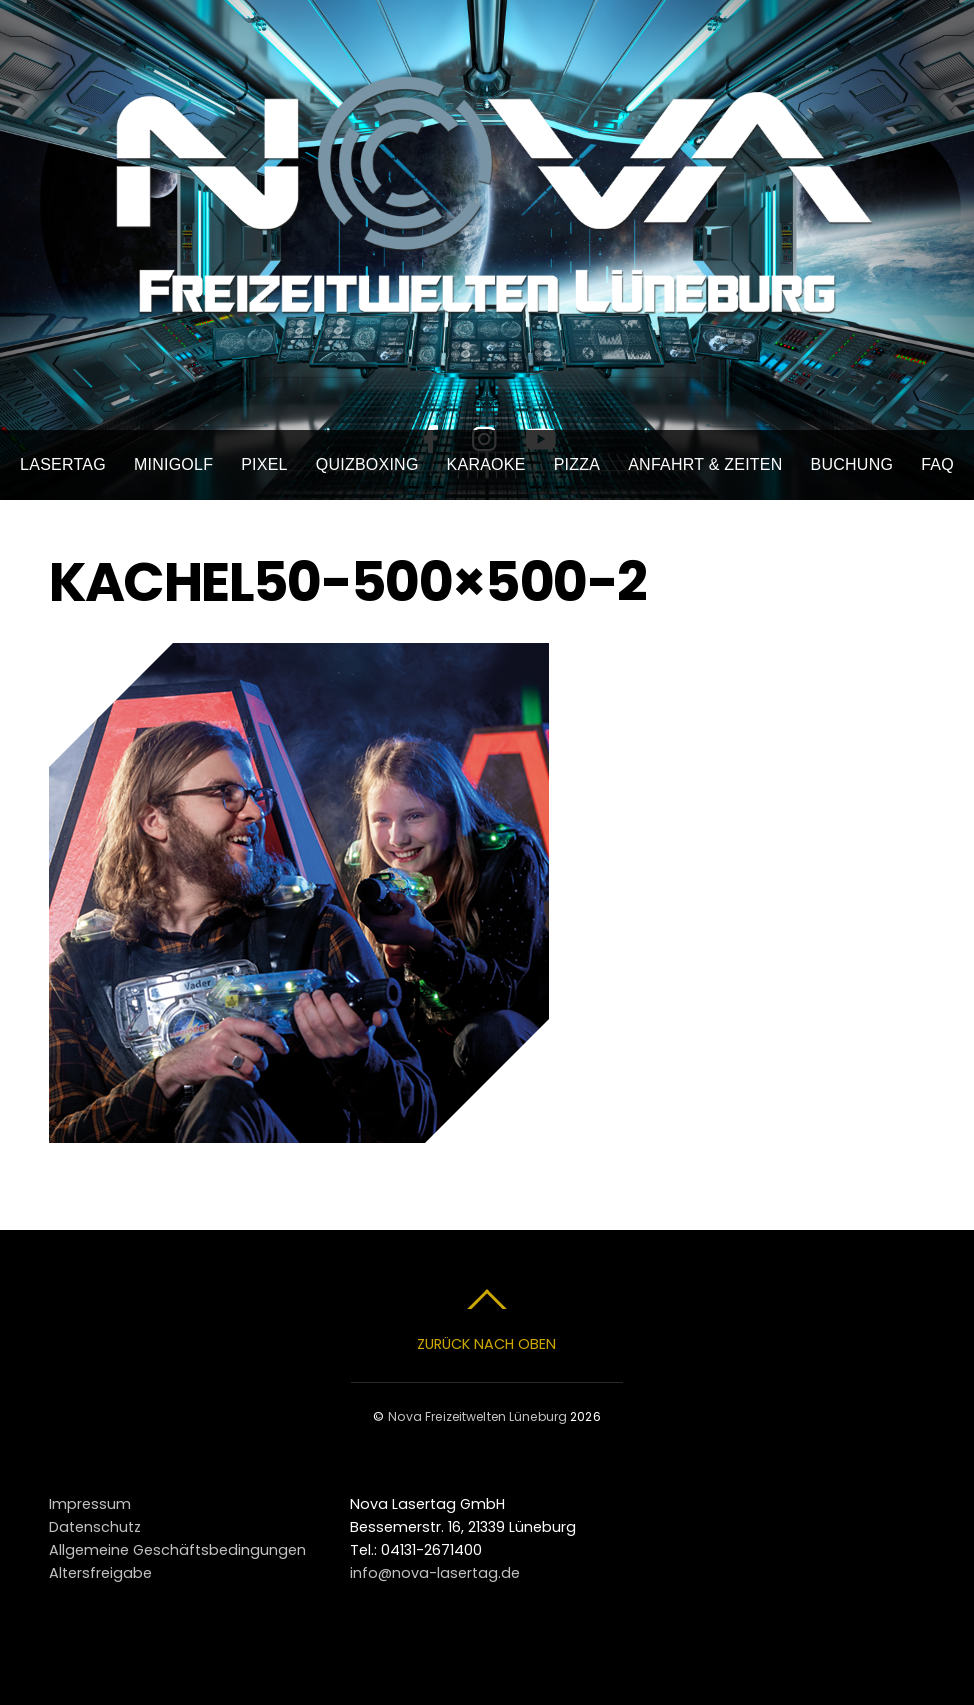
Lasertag (63, 464)
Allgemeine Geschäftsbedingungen (177, 1550)
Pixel (264, 464)
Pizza (577, 464)
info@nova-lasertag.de (435, 1573)
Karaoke (486, 464)
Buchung (852, 464)
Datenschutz (95, 1527)
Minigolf (173, 464)
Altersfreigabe (100, 1573)
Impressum (90, 1504)
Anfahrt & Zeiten (705, 464)
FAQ (937, 464)
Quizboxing (367, 464)
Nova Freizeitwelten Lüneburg (477, 1416)
